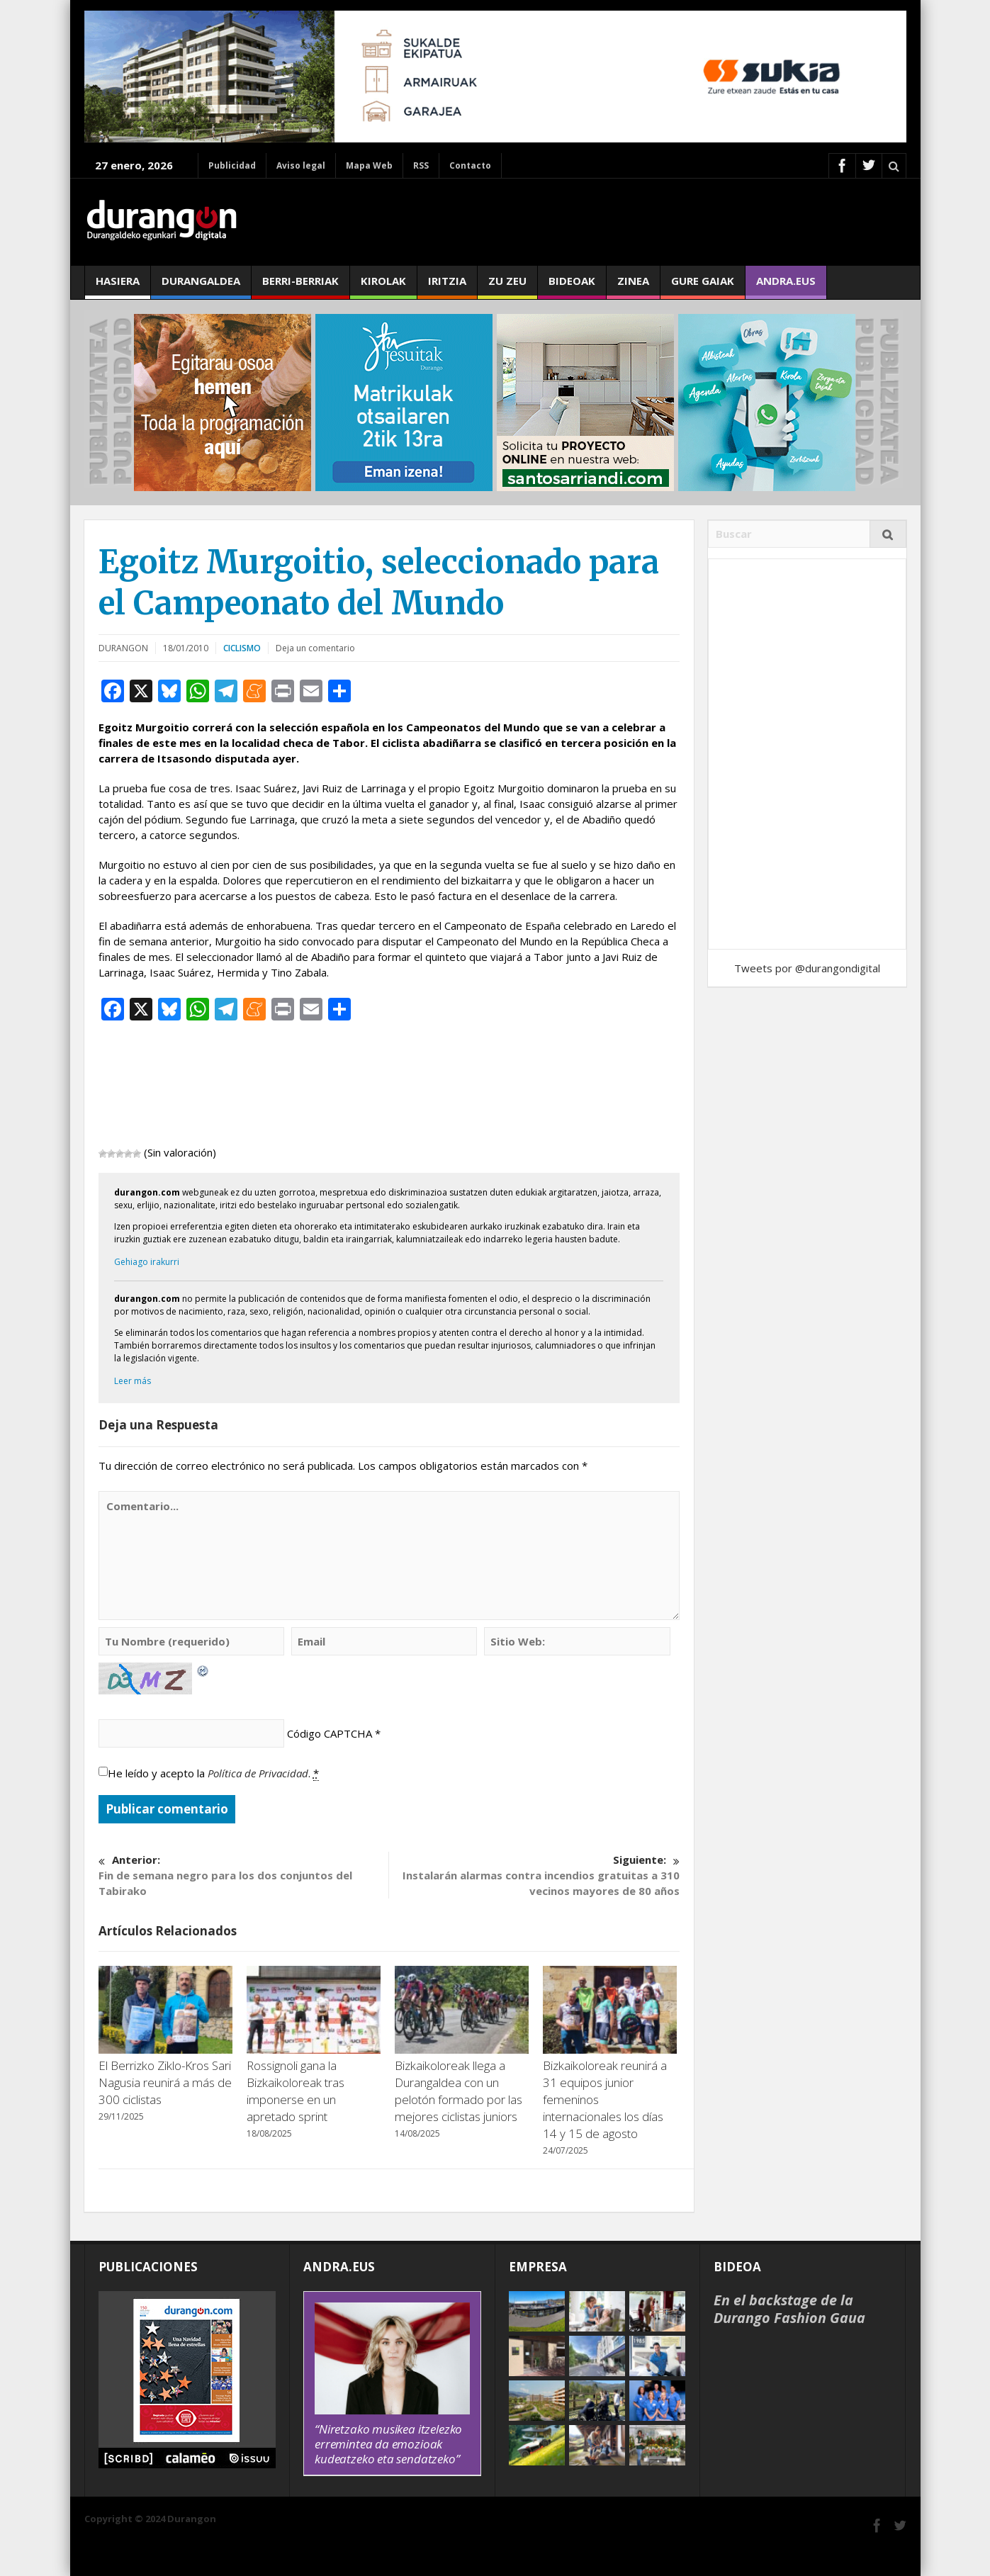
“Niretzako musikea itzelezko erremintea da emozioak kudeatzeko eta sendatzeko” (388, 2444)
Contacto (470, 165)
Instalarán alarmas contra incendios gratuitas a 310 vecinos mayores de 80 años (534, 1875)
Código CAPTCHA (329, 1733)
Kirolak (383, 286)
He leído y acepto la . (213, 1773)
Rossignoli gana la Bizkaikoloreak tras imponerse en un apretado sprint (295, 2091)
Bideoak (572, 286)
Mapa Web (369, 165)
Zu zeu (507, 286)
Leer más (132, 1381)
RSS (421, 165)
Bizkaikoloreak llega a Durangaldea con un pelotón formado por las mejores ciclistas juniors (458, 2091)
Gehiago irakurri (146, 1262)
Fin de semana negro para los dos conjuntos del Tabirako (243, 1875)
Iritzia (447, 286)
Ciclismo (242, 648)
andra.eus (786, 286)
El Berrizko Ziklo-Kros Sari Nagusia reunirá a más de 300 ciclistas (165, 2082)
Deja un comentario (315, 648)
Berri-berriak (300, 286)
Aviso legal (300, 165)
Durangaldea (201, 286)
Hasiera (117, 286)
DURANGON (123, 648)
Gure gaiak (702, 286)
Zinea (633, 286)
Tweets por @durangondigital (807, 968)
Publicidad (232, 165)
